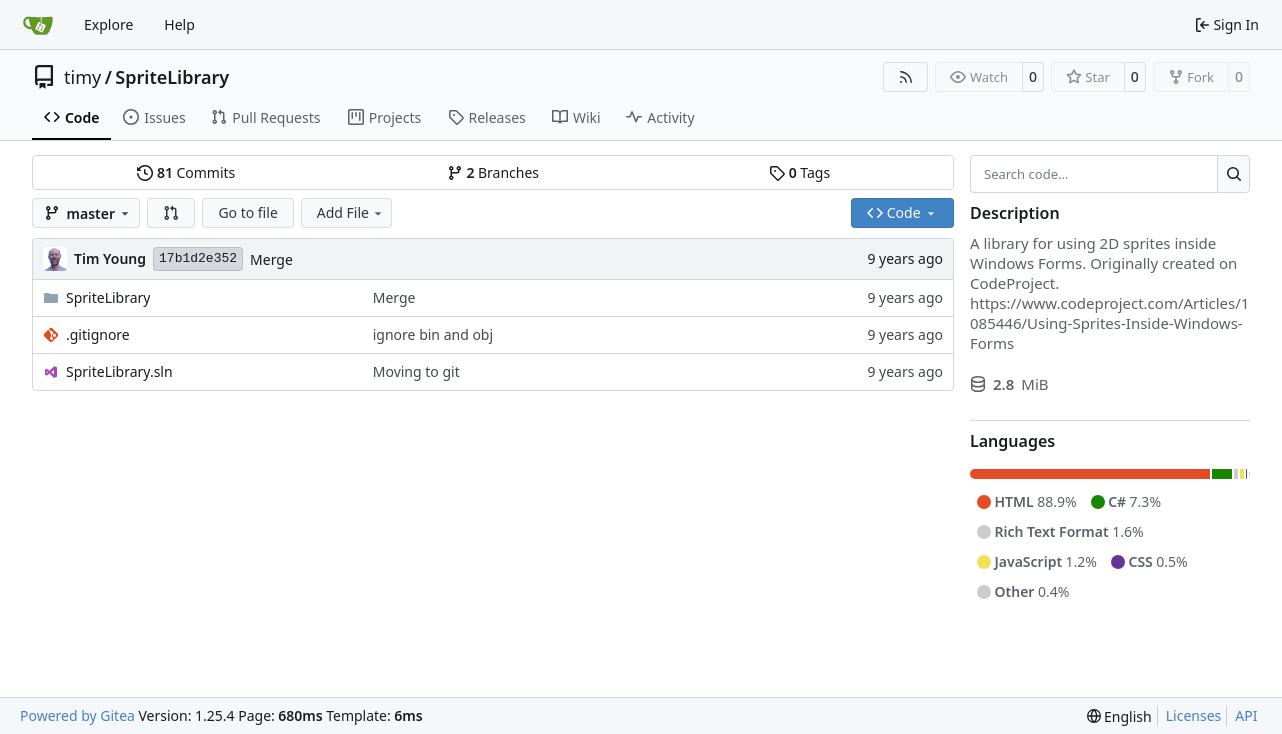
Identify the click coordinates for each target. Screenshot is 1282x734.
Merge (271, 259)
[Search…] (1233, 174)
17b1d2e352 (198, 258)
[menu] (1119, 716)
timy (82, 77)
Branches (493, 172)
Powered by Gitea (77, 715)
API (1246, 715)
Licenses (1194, 715)
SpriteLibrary (172, 77)
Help (179, 24)
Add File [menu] (351, 212)
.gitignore (98, 334)
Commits (186, 172)
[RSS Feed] (906, 77)
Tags (799, 172)
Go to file (247, 212)
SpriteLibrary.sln (119, 371)
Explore (108, 24)
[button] (171, 213)
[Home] (38, 25)
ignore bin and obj (433, 334)
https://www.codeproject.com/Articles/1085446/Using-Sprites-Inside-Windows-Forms (1109, 323)
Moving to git (416, 371)
